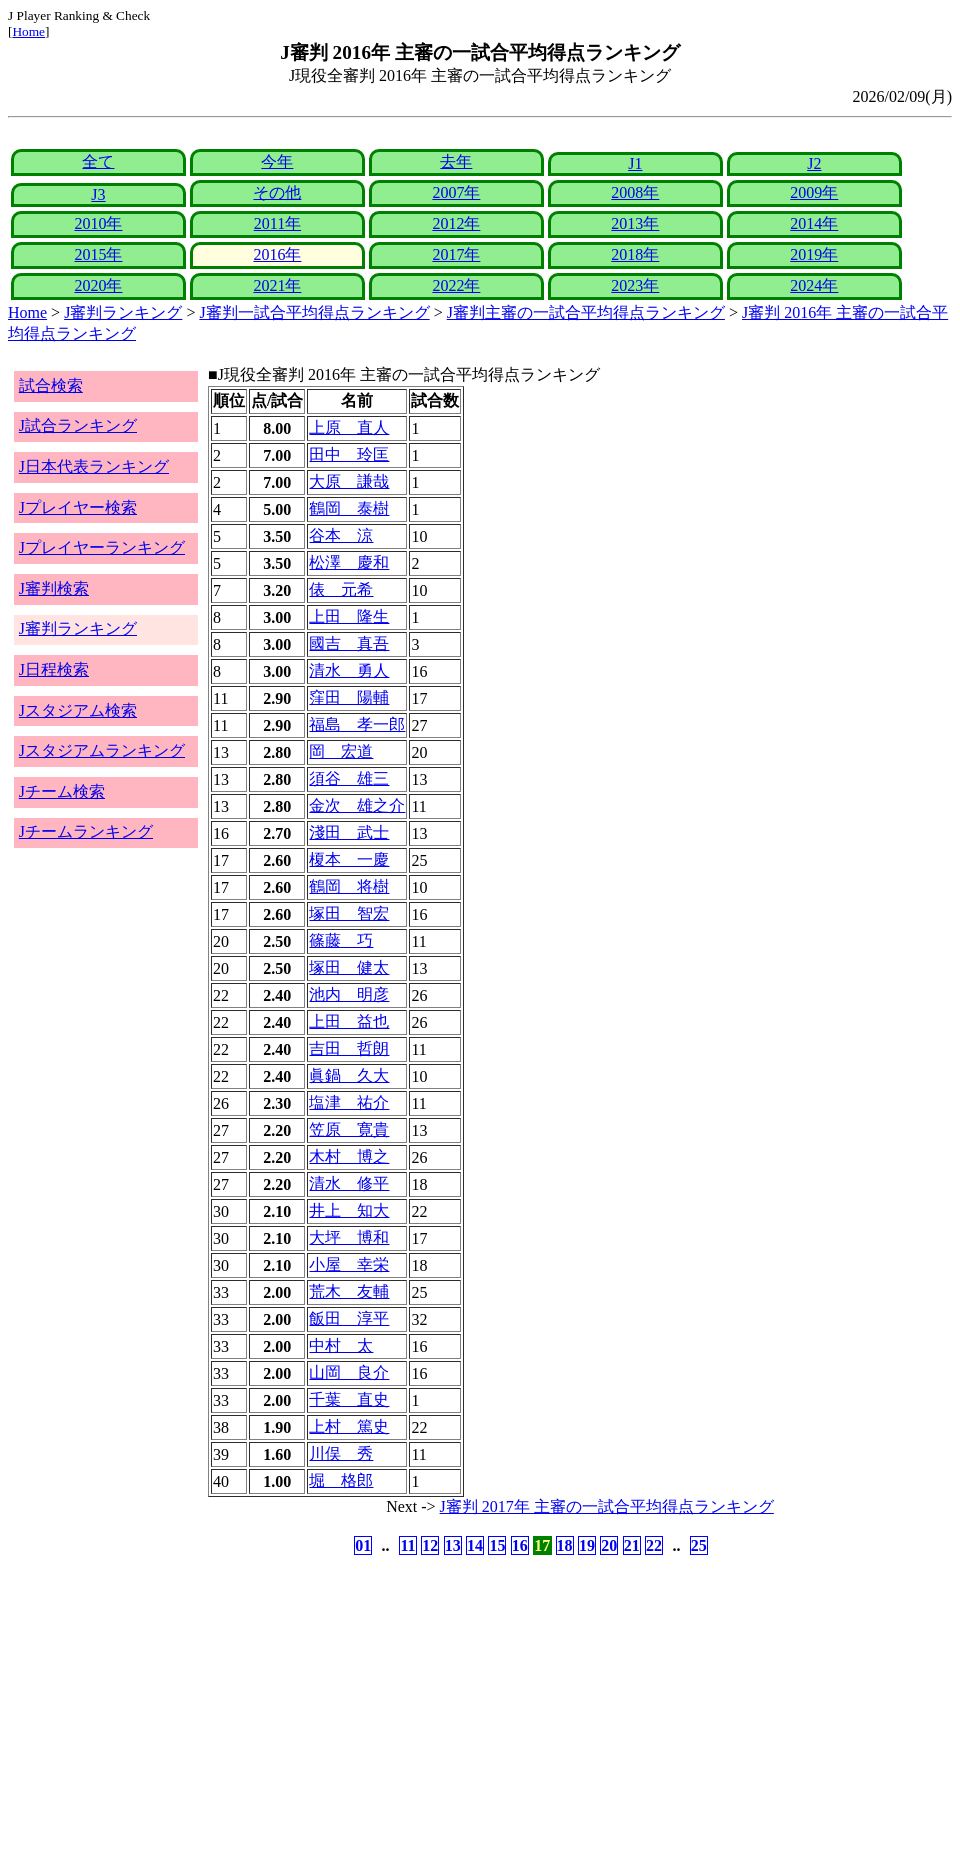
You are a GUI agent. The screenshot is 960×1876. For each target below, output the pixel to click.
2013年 (635, 223)
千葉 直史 (349, 1399)
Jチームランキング (86, 831)
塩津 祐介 (349, 1102)
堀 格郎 (341, 1480)
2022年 (456, 285)
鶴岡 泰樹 (349, 508)
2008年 (635, 192)
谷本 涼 (341, 535)
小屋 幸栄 (349, 1264)
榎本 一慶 (349, 859)
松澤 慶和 (349, 562)
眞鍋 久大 (349, 1075)
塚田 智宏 (349, 913)
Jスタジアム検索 (78, 710)
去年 (456, 161)
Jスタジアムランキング (102, 750)
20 (609, 1545)
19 (587, 1545)
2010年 (98, 223)
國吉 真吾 (349, 643)
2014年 (814, 223)
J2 (814, 163)
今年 (277, 161)
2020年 (98, 285)
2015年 (98, 254)
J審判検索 (54, 588)
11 (407, 1545)
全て (98, 161)
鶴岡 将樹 (349, 886)
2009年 (814, 192)
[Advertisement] (384, 1716)
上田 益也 (349, 1021)
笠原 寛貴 (349, 1129)
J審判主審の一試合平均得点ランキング (586, 312)
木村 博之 (349, 1156)
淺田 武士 (349, 832)
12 (430, 1545)
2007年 (456, 192)
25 (699, 1545)
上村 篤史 (349, 1426)
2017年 (456, 254)
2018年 (635, 254)
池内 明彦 (349, 994)
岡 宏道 (341, 751)
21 (632, 1545)
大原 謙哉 (349, 481)
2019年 (814, 254)
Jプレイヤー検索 (78, 507)
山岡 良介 (349, 1372)
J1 (635, 163)
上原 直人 (349, 427)
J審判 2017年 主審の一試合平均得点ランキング (607, 1506)
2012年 (456, 223)
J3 (98, 194)
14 (475, 1545)
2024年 (814, 285)
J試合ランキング (78, 425)
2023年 (635, 285)
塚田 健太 (349, 967)
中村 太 (341, 1345)
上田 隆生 (349, 616)
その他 (277, 192)
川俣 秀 (341, 1453)
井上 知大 (349, 1210)
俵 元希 (341, 589)
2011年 (277, 223)
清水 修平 (349, 1183)
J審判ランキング (123, 312)
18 (565, 1545)
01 (363, 1545)
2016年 (277, 254)
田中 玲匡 (349, 454)
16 (520, 1545)
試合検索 (51, 385)
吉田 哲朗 (349, 1048)
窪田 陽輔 (349, 697)
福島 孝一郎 (357, 724)
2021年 (277, 285)
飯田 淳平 (349, 1318)
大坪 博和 (349, 1237)
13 (453, 1545)
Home (28, 31)
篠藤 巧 (341, 940)
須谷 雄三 (349, 778)
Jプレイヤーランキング (102, 547)
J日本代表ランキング (94, 466)
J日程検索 (54, 669)
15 (497, 1545)
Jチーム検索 (62, 791)
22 (654, 1545)
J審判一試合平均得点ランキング (314, 312)
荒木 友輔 (349, 1291)
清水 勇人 (349, 670)
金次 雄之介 (357, 805)
